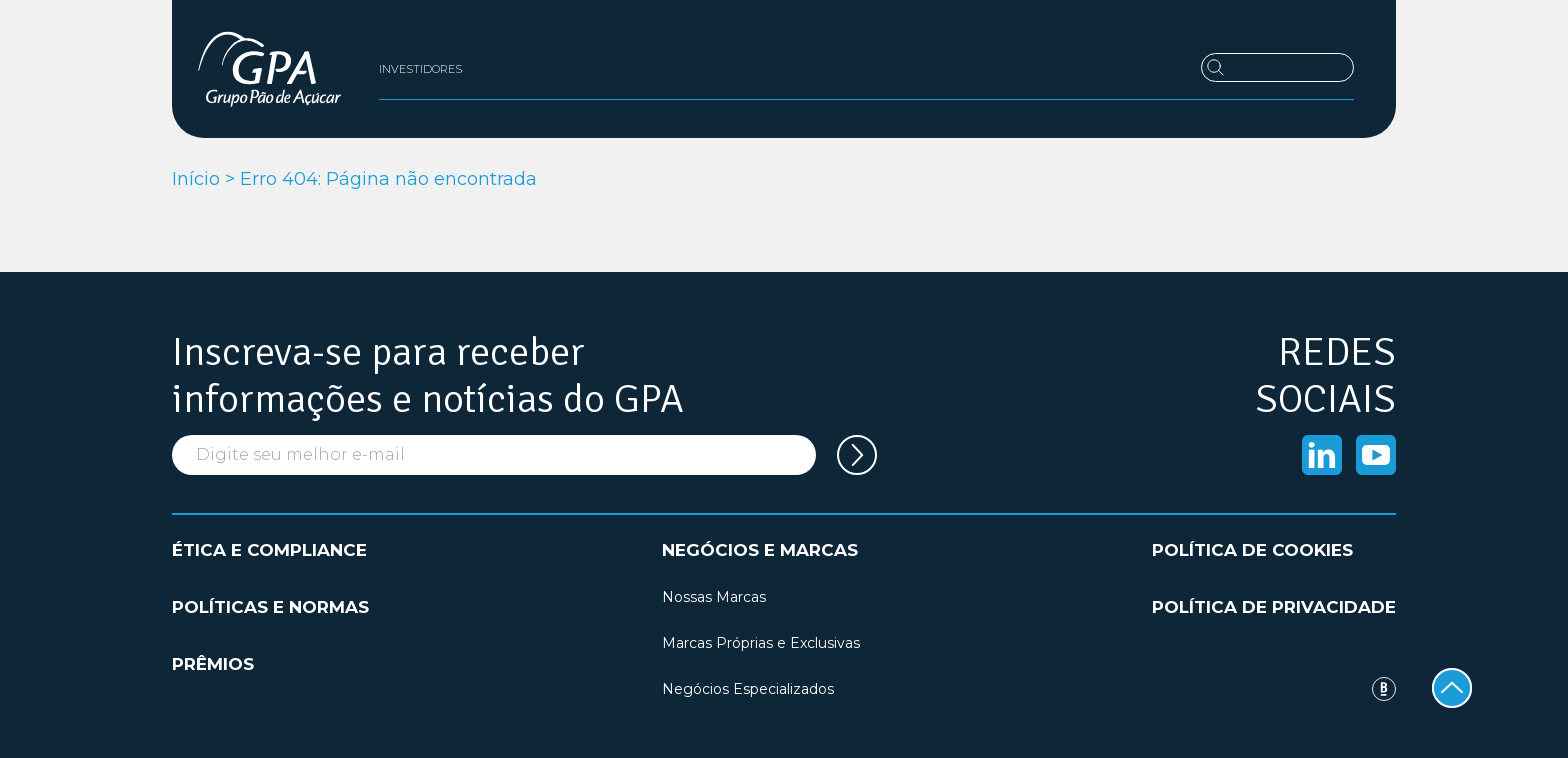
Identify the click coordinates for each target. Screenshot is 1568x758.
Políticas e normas (270, 607)
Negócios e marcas (760, 550)
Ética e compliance (269, 550)
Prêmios (213, 664)
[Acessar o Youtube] (1376, 455)
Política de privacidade (1274, 607)
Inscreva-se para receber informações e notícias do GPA (428, 376)
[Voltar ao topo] (1452, 688)
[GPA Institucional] (269, 69)
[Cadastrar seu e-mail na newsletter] (857, 455)
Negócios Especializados (748, 689)
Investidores (420, 69)
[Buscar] (1277, 67)
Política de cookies (1252, 550)
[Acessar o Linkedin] (1322, 455)
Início (196, 179)
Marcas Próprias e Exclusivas (761, 643)
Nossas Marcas (714, 597)
